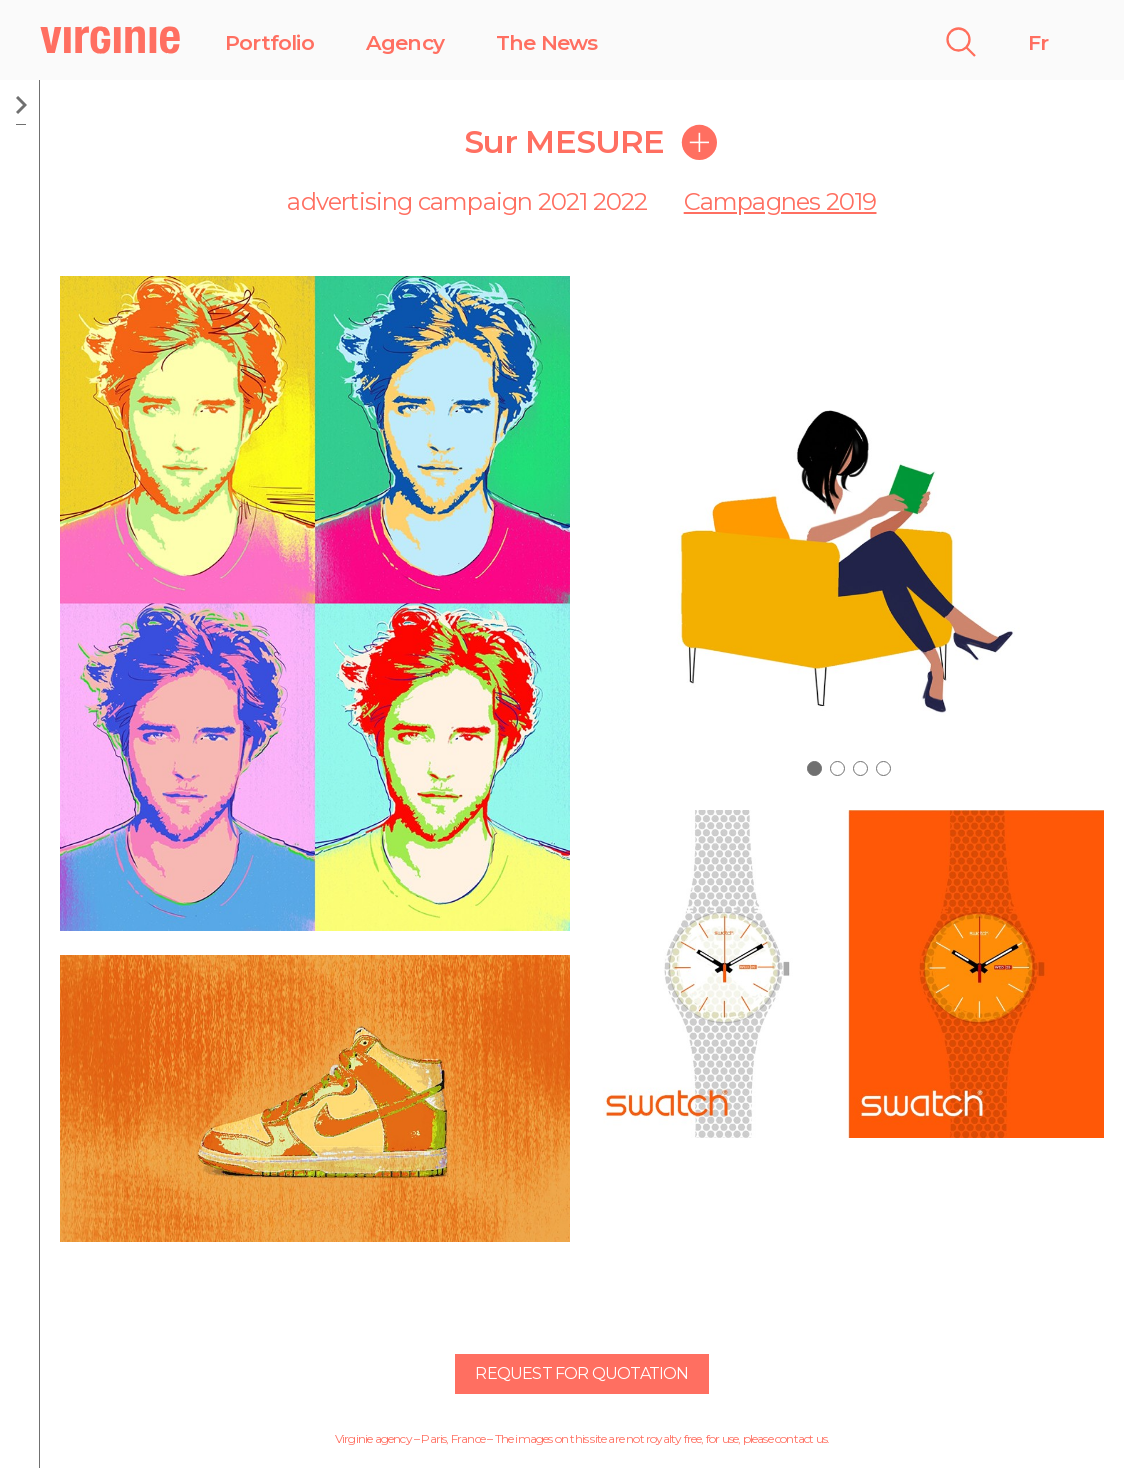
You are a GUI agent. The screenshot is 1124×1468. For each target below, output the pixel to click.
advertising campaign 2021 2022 (467, 201)
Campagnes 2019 (780, 201)
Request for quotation (581, 1373)
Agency (405, 42)
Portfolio (269, 42)
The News (547, 42)
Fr (1038, 42)
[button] (814, 768)
